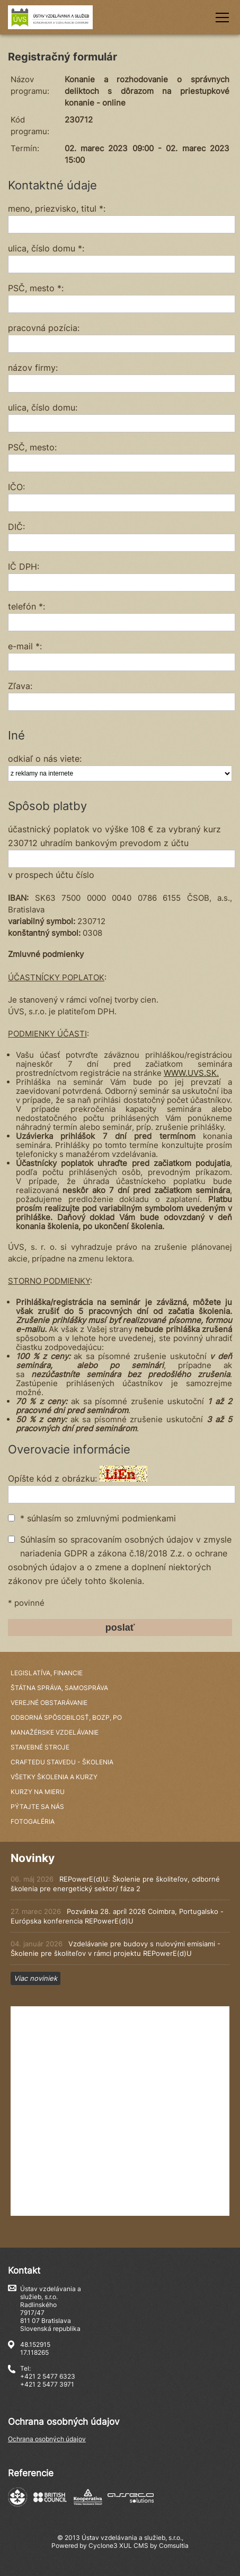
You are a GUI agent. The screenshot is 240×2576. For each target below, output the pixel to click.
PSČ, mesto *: (36, 288)
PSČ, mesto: (32, 447)
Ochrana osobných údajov (47, 2439)
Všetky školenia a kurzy (54, 1777)
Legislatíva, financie (47, 1673)
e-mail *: (25, 646)
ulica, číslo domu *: (46, 248)
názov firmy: (33, 367)
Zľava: (20, 686)
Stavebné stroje (40, 1747)
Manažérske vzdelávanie (55, 1732)
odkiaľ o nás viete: (45, 758)
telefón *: (26, 606)
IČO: (16, 487)
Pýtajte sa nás (37, 1807)
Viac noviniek (35, 1978)
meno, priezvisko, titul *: (56, 208)
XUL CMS (133, 2545)
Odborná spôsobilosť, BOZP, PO (66, 1717)
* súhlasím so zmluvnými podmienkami (98, 1518)
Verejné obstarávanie (49, 1703)
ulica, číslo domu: (42, 407)
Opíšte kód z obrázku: (52, 1478)
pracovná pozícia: (43, 328)
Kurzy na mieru (38, 1792)
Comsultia (174, 2545)
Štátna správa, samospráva (59, 1688)
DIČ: (16, 526)
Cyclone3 (103, 2545)
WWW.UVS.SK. (191, 1073)
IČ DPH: (23, 566)
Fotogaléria (33, 1821)
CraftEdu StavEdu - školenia (62, 1762)
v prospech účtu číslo (51, 874)
